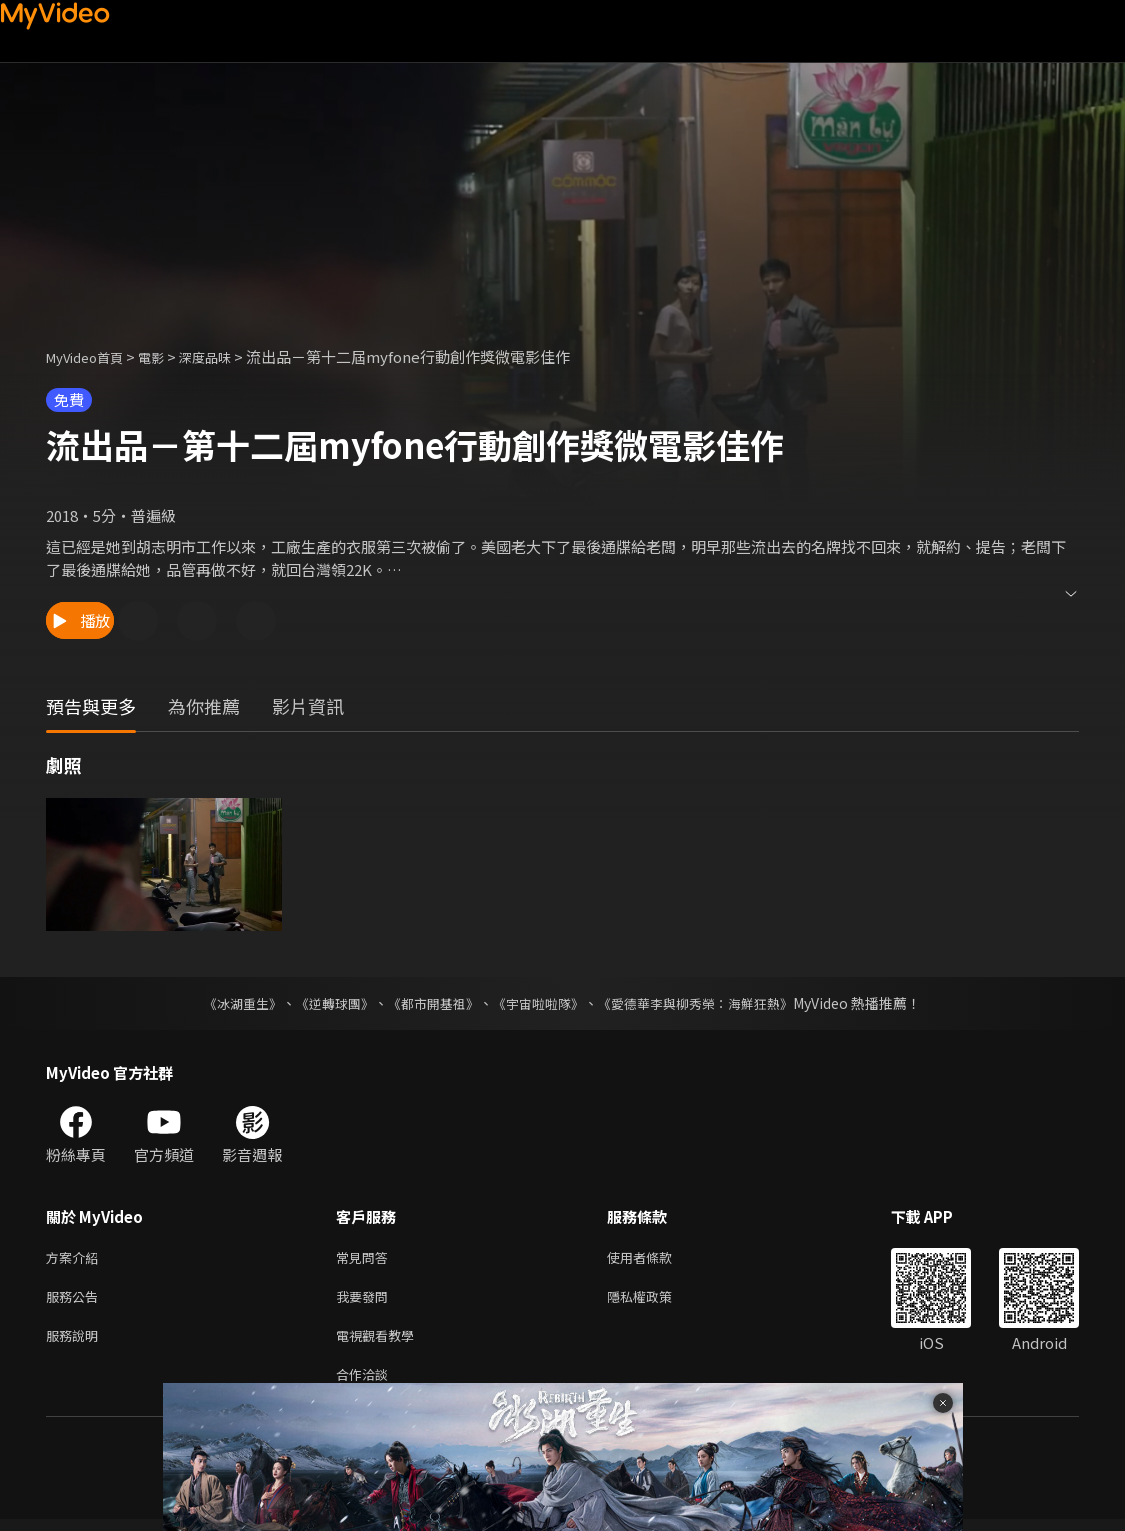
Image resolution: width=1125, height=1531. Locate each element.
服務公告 (76, 1300)
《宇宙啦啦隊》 (541, 1003)
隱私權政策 (656, 1300)
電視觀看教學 (381, 1342)
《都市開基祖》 (429, 1003)
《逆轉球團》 (324, 1003)
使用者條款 (656, 1258)
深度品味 (227, 356)
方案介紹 (76, 1258)
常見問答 (366, 1258)
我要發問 (366, 1300)
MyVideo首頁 (91, 356)
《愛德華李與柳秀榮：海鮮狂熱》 (709, 1003)
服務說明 (76, 1342)
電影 (167, 356)
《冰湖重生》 (226, 1003)
